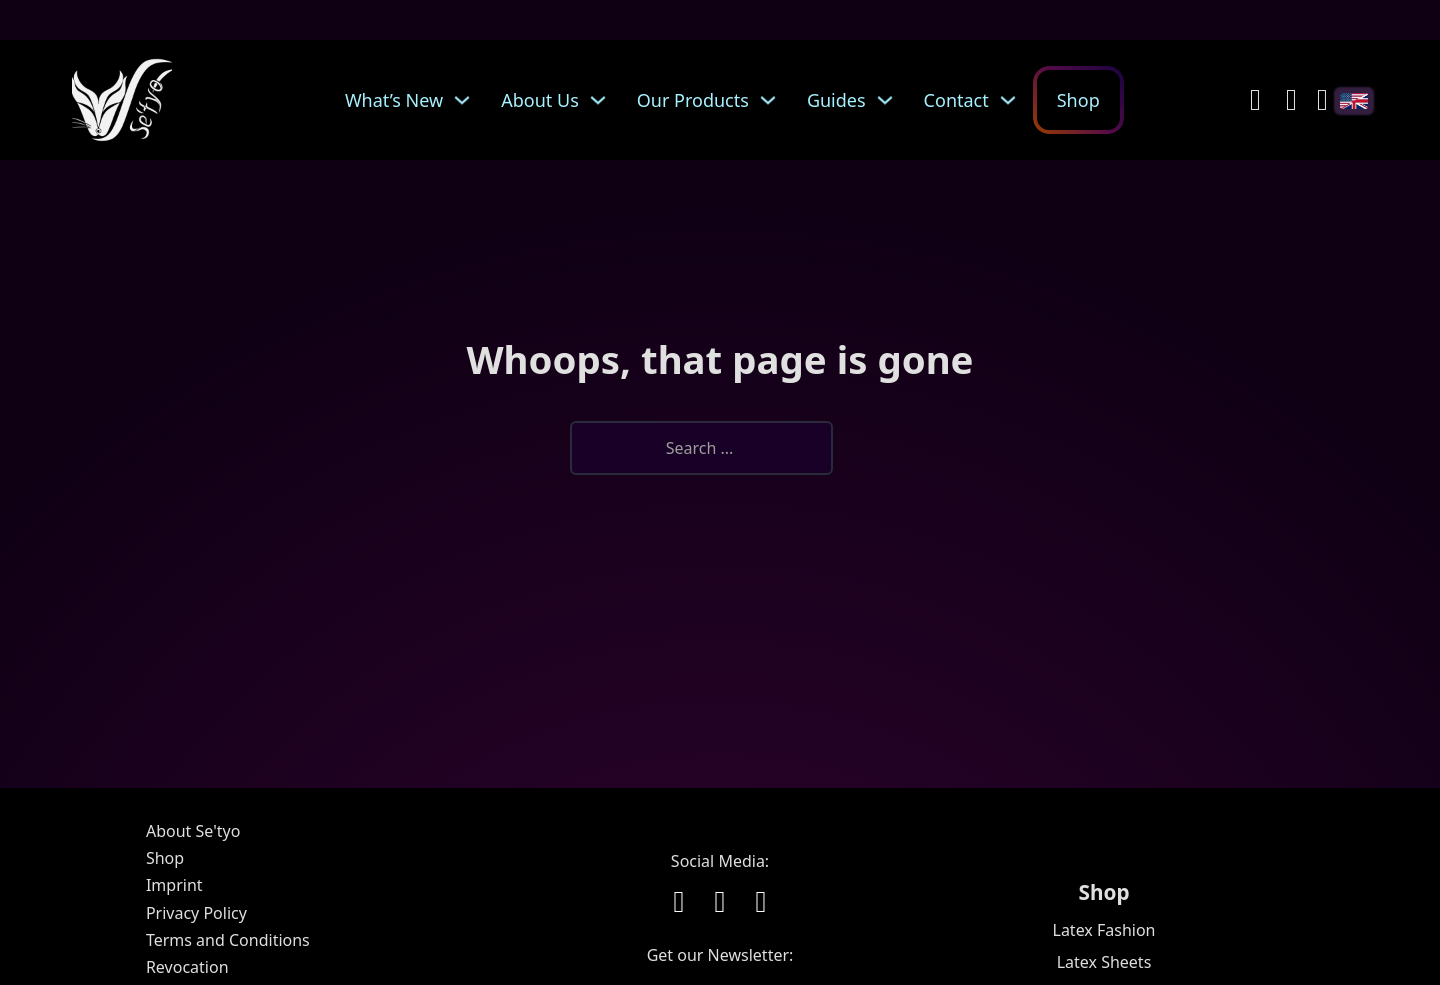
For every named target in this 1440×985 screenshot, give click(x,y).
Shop (1078, 100)
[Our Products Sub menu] (773, 100)
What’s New (394, 100)
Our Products (693, 100)
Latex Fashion (1104, 930)
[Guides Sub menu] (890, 100)
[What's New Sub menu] (467, 100)
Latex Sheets (1104, 962)
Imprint (174, 885)
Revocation (187, 967)
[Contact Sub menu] (1013, 100)
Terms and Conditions (228, 940)
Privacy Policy (196, 913)
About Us (540, 100)
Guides (836, 100)
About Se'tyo (193, 831)
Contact (956, 100)
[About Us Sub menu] (603, 100)
